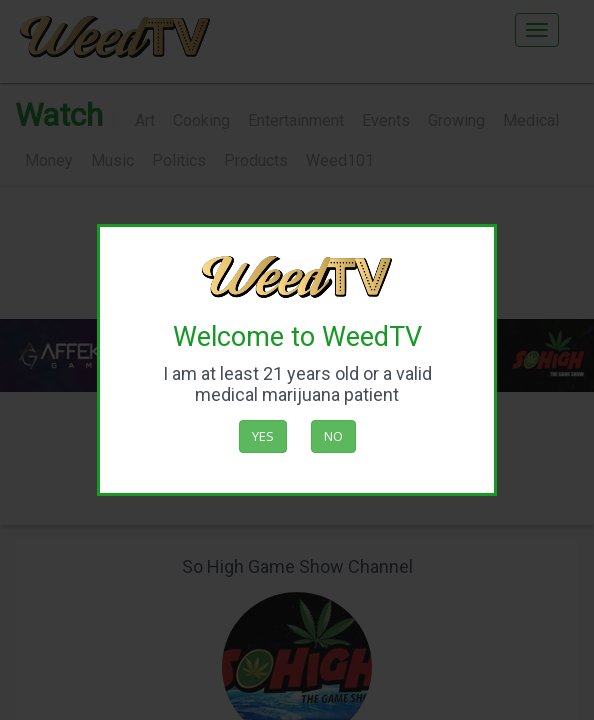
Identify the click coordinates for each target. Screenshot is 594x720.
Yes (263, 436)
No (333, 436)
